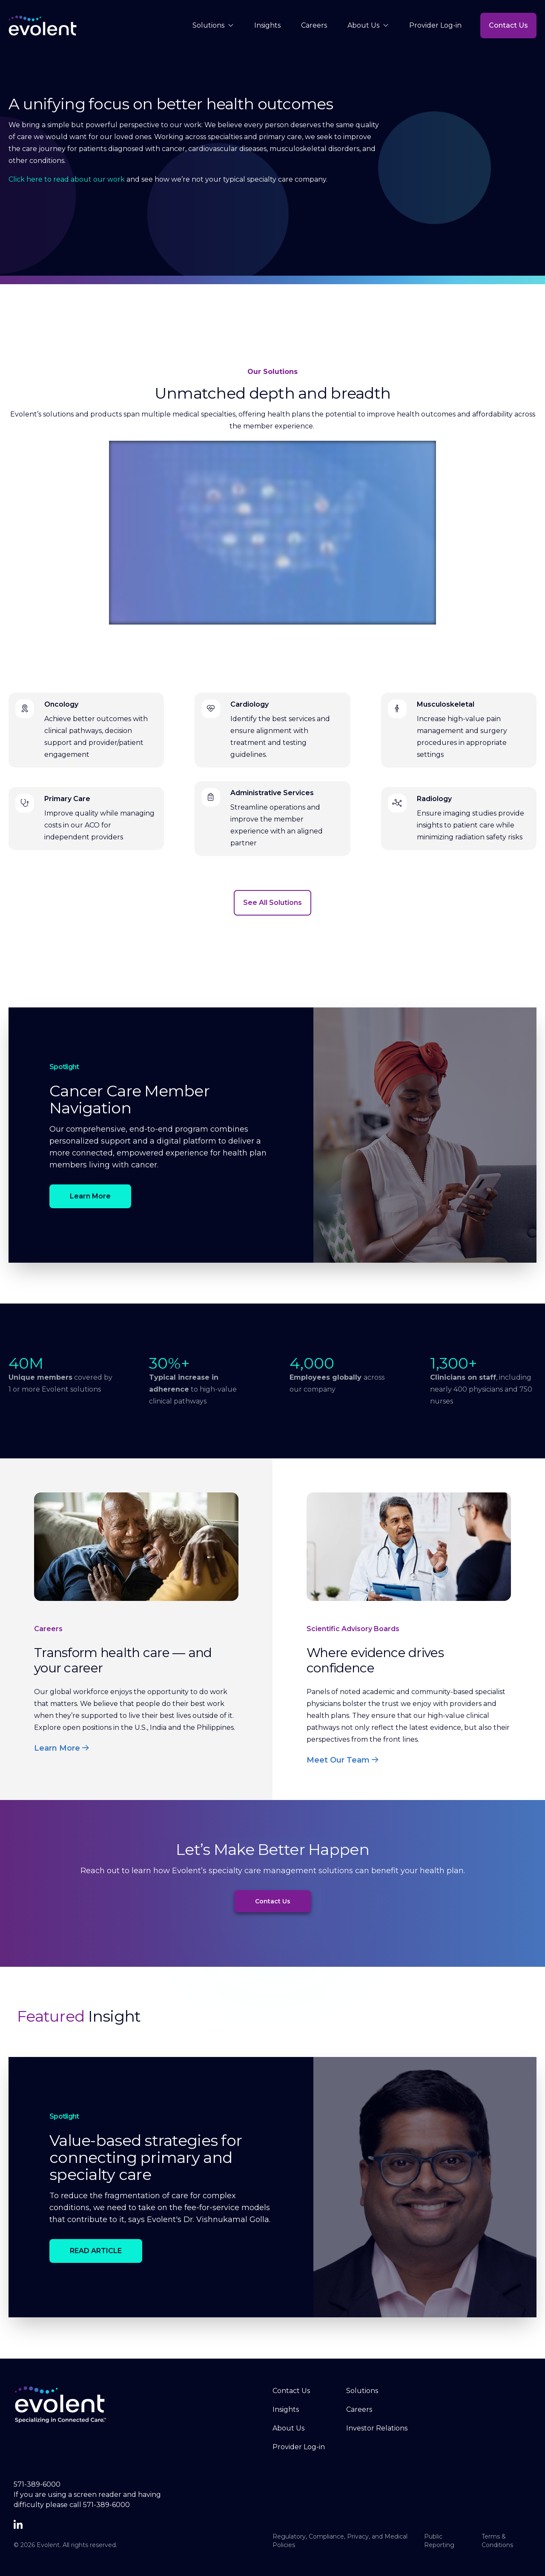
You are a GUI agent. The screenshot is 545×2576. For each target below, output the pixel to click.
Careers (314, 25)
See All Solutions (272, 903)
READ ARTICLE (96, 2251)
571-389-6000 (37, 2484)
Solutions (213, 25)
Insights (267, 25)
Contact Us (508, 25)
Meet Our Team (343, 1760)
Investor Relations (376, 2428)
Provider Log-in (435, 25)
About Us (368, 25)
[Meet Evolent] (272, 533)
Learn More (90, 1196)
